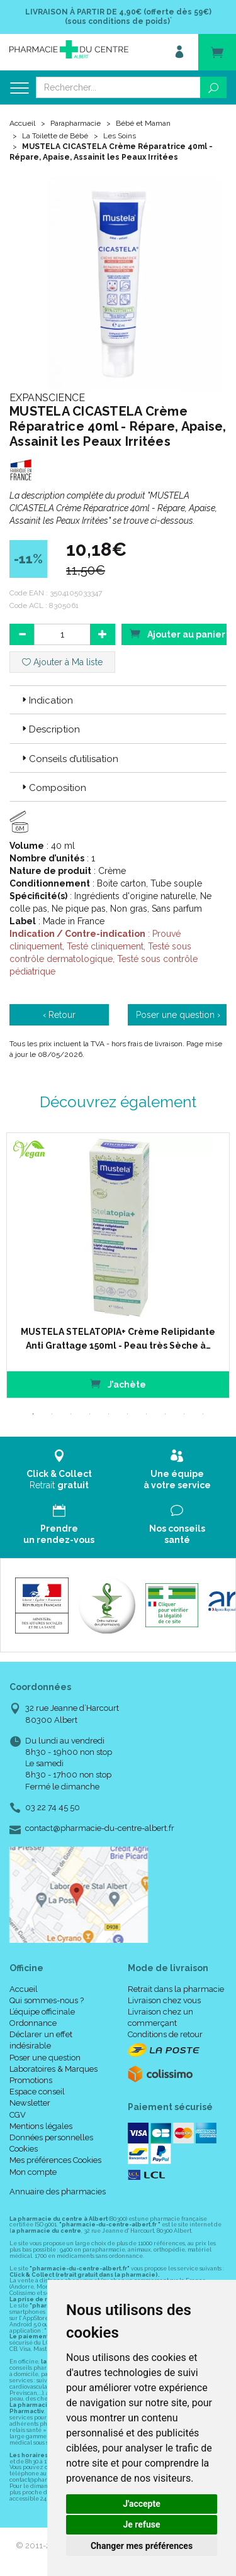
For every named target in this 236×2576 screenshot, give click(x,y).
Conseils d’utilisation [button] (69, 759)
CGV (17, 2115)
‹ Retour (59, 1015)
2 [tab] (52, 1414)
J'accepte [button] (141, 2504)
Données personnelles (51, 2137)
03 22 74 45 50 (52, 1807)
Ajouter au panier (177, 633)
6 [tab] (127, 1414)
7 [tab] (146, 1414)
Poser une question (45, 2057)
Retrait (59, 1469)
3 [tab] (71, 1414)
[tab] (118, 700)
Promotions (30, 2080)
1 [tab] (33, 1414)
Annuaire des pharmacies (57, 2191)
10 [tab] (203, 1414)
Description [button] (50, 729)
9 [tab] (184, 1414)
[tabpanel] (118, 1265)
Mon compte (33, 2172)
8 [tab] (165, 1414)
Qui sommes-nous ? (46, 2000)
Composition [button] (53, 787)
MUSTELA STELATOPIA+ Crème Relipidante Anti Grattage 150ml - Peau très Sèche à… (118, 1339)
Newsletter (29, 2103)
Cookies (23, 2148)
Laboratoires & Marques (53, 2069)
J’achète (118, 1384)
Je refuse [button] (141, 2524)
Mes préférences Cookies (55, 2160)
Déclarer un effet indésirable (40, 2040)
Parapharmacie (75, 123)
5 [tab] (109, 1414)
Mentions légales (40, 2126)
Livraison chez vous (164, 2000)
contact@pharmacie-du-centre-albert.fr (99, 1828)
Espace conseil (37, 2091)
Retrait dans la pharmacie (176, 1989)
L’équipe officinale (42, 2011)
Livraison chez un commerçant (160, 2017)
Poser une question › (178, 1015)
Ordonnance (33, 2023)
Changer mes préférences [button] (142, 2546)
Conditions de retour (165, 2034)
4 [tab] (90, 1414)
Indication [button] (46, 700)
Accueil (22, 123)
